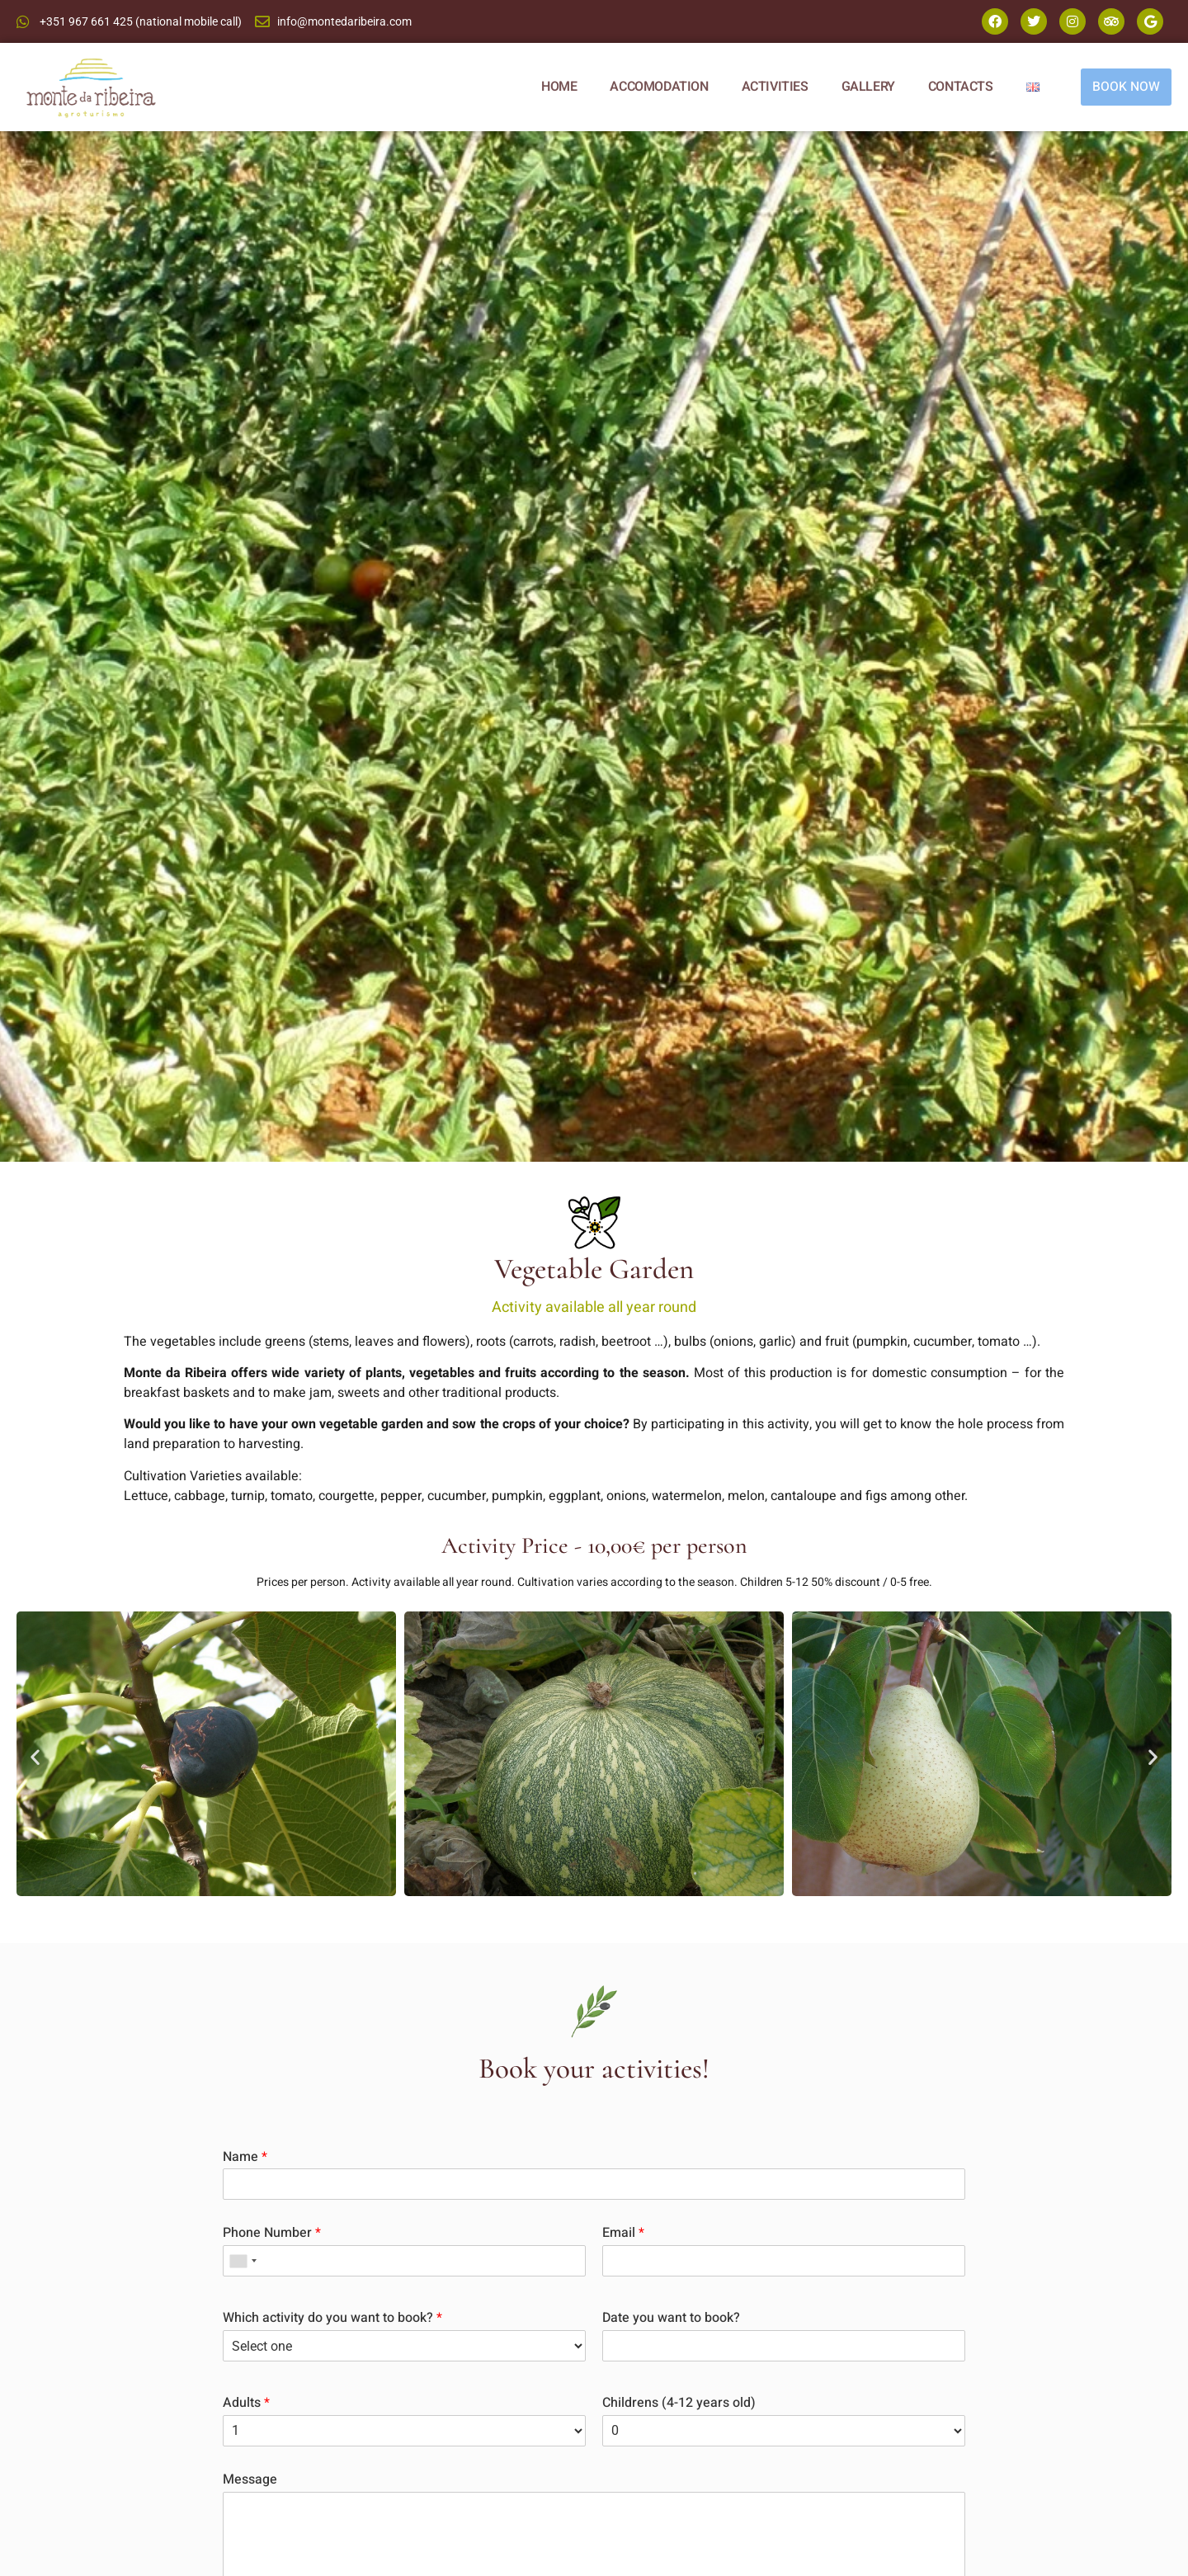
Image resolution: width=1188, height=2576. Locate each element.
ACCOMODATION (658, 87)
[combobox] (243, 2261)
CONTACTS (959, 87)
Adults (246, 2403)
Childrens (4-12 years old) (679, 2403)
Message (250, 2480)
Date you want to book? (671, 2318)
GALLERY (866, 87)
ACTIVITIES (773, 87)
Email (623, 2233)
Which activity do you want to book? (332, 2318)
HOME (557, 87)
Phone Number (272, 2233)
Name (245, 2157)
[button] (35, 1756)
